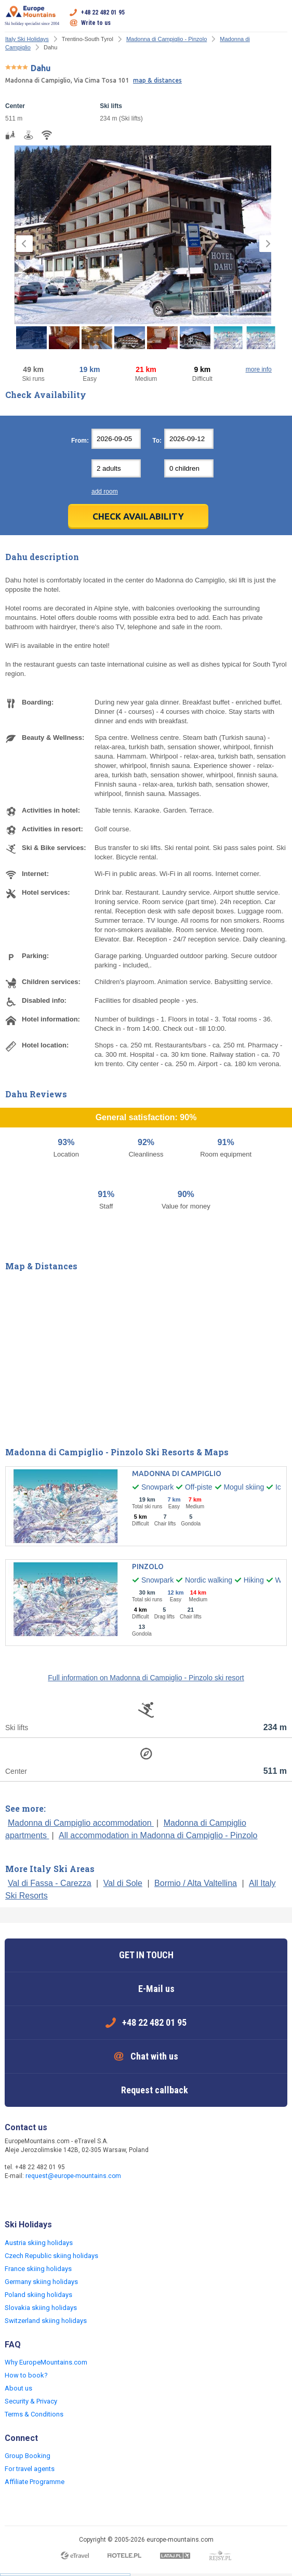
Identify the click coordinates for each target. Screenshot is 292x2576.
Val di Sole (122, 1883)
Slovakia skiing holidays (41, 2308)
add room (104, 491)
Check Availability (138, 516)
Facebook (14, 2197)
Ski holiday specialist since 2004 (32, 15)
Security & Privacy (31, 2401)
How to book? (26, 2375)
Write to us (96, 22)
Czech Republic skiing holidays (51, 2256)
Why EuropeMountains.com (46, 2362)
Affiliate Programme (34, 2482)
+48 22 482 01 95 (103, 12)
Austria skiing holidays (39, 2243)
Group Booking (27, 2456)
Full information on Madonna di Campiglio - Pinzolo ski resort (146, 1678)
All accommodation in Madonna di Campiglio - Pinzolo (158, 1835)
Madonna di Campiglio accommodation (81, 1822)
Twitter (34, 2197)
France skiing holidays (38, 2269)
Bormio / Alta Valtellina (195, 1883)
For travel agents (30, 2469)
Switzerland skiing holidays (46, 2321)
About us (18, 2388)
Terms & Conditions (34, 2414)
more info (259, 369)
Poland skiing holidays (38, 2295)
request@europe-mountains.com (73, 2176)
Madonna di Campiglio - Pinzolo (166, 39)
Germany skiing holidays (41, 2282)
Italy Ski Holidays (27, 39)
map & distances (157, 80)
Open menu (279, 17)
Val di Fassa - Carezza (49, 1883)
